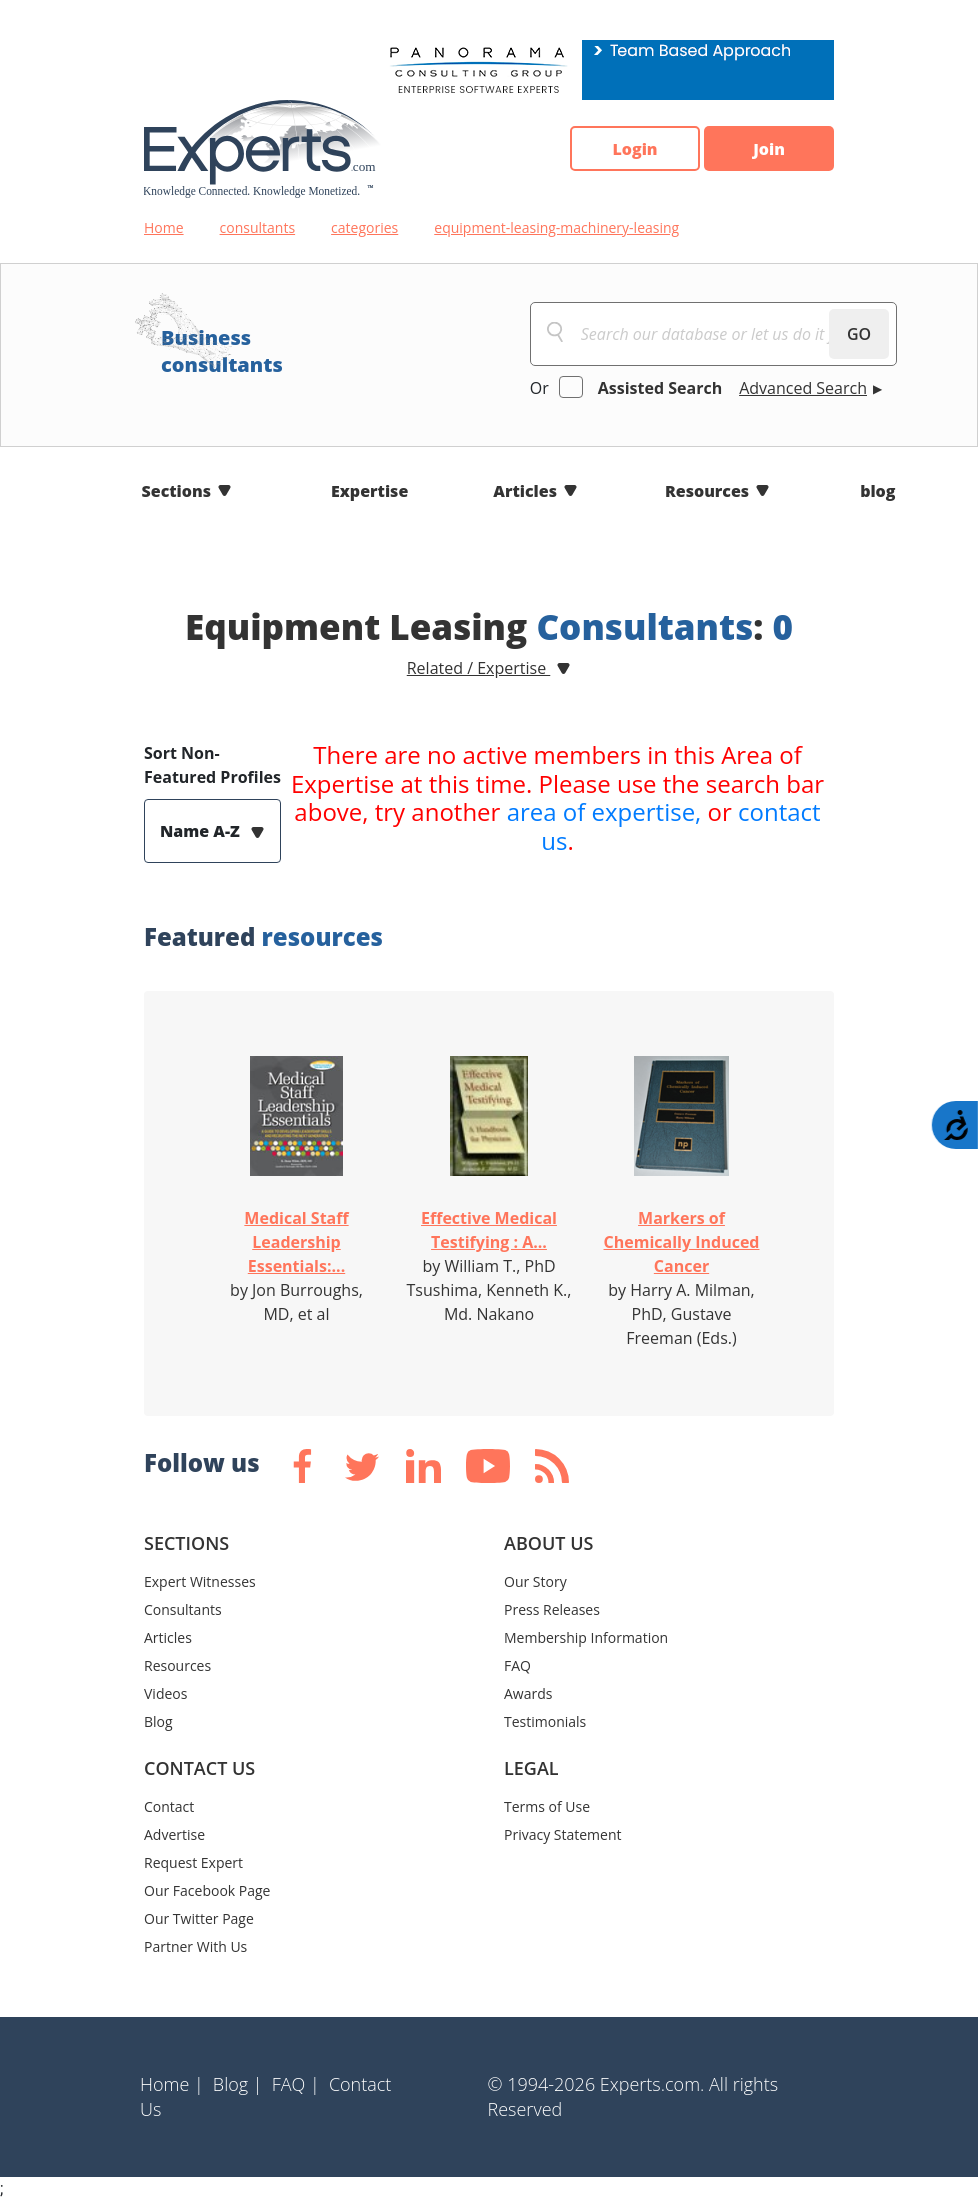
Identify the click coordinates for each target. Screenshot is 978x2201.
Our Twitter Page (199, 1918)
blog (877, 491)
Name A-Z (202, 831)
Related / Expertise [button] (479, 668)
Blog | (238, 2084)
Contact (169, 1806)
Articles (525, 491)
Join (769, 149)
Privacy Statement (563, 1834)
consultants (258, 227)
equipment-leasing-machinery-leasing (556, 227)
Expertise (369, 491)
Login (634, 149)
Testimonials (545, 1721)
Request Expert (193, 1862)
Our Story (535, 1581)
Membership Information (586, 1637)
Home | (172, 2084)
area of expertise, (604, 811)
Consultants (183, 1609)
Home (164, 227)
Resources (707, 491)
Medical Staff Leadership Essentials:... (296, 1242)
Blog (158, 1721)
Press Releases (552, 1609)
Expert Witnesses (200, 1581)
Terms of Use (547, 1806)
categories (364, 227)
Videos (165, 1693)
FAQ (517, 1665)
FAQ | (296, 2084)
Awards (528, 1693)
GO (859, 334)
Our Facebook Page (207, 1890)
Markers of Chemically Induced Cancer (682, 1242)
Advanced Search (803, 388)
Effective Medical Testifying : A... (489, 1230)
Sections (177, 491)
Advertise (174, 1834)
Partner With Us (195, 1946)
